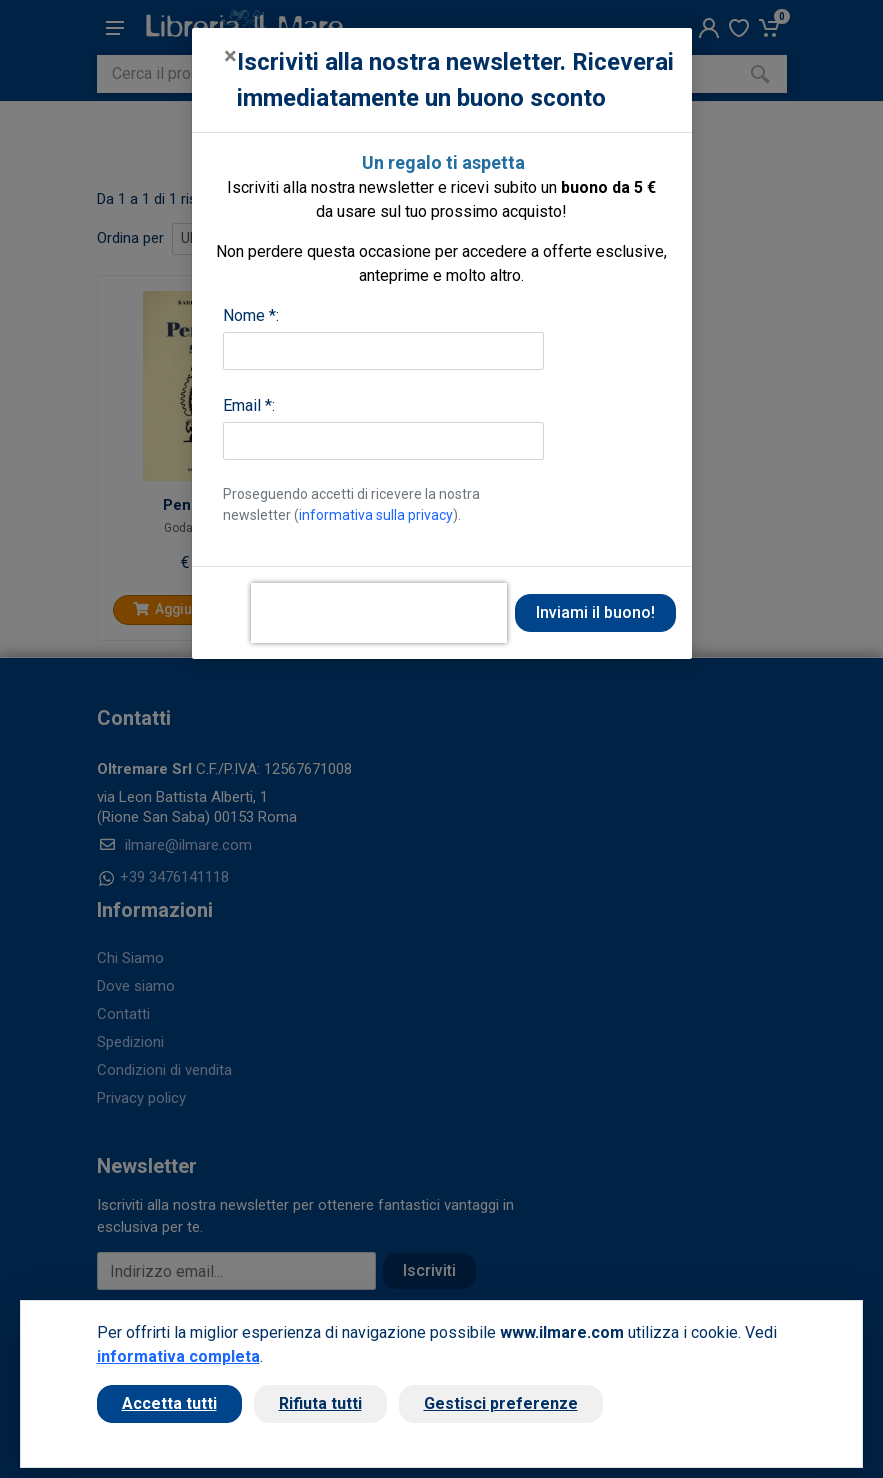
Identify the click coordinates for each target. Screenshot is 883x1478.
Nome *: (251, 315)
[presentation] (379, 613)
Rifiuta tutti (320, 1403)
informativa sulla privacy (376, 515)
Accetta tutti (169, 1403)
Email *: (249, 405)
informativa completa (178, 1356)
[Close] (230, 56)
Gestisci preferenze (501, 1403)
